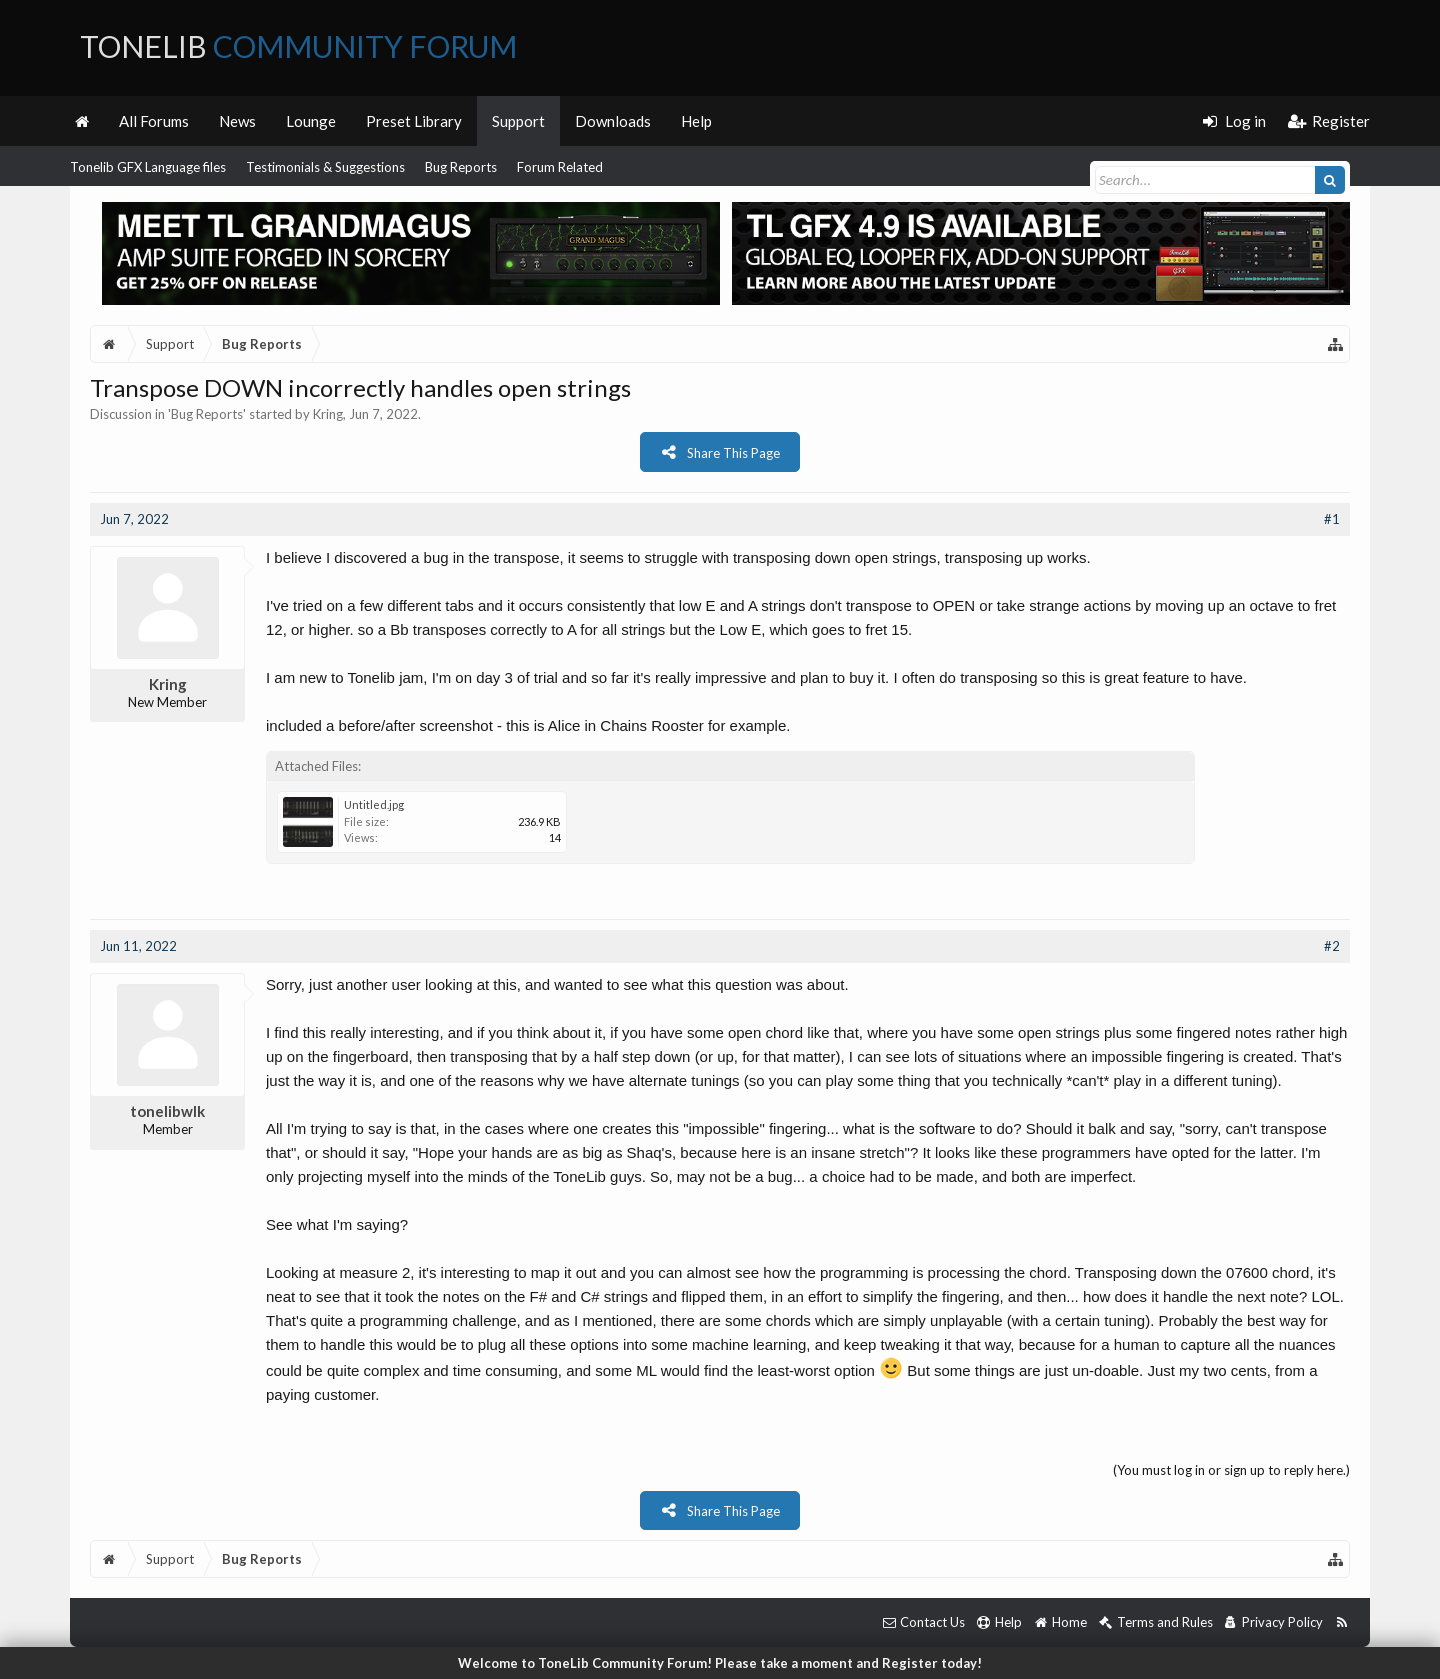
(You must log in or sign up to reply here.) (1231, 1470)
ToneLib (298, 46)
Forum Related (560, 167)
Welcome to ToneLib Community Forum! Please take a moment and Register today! (720, 1663)
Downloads (613, 121)
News (237, 121)
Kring (328, 414)
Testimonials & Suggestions (325, 167)
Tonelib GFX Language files (148, 167)
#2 (1332, 946)
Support (518, 121)
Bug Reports (461, 167)
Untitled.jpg (374, 804)
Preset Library (414, 121)
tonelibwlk (167, 1111)
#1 (1332, 519)
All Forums (154, 121)
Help (696, 121)
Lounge (311, 121)
